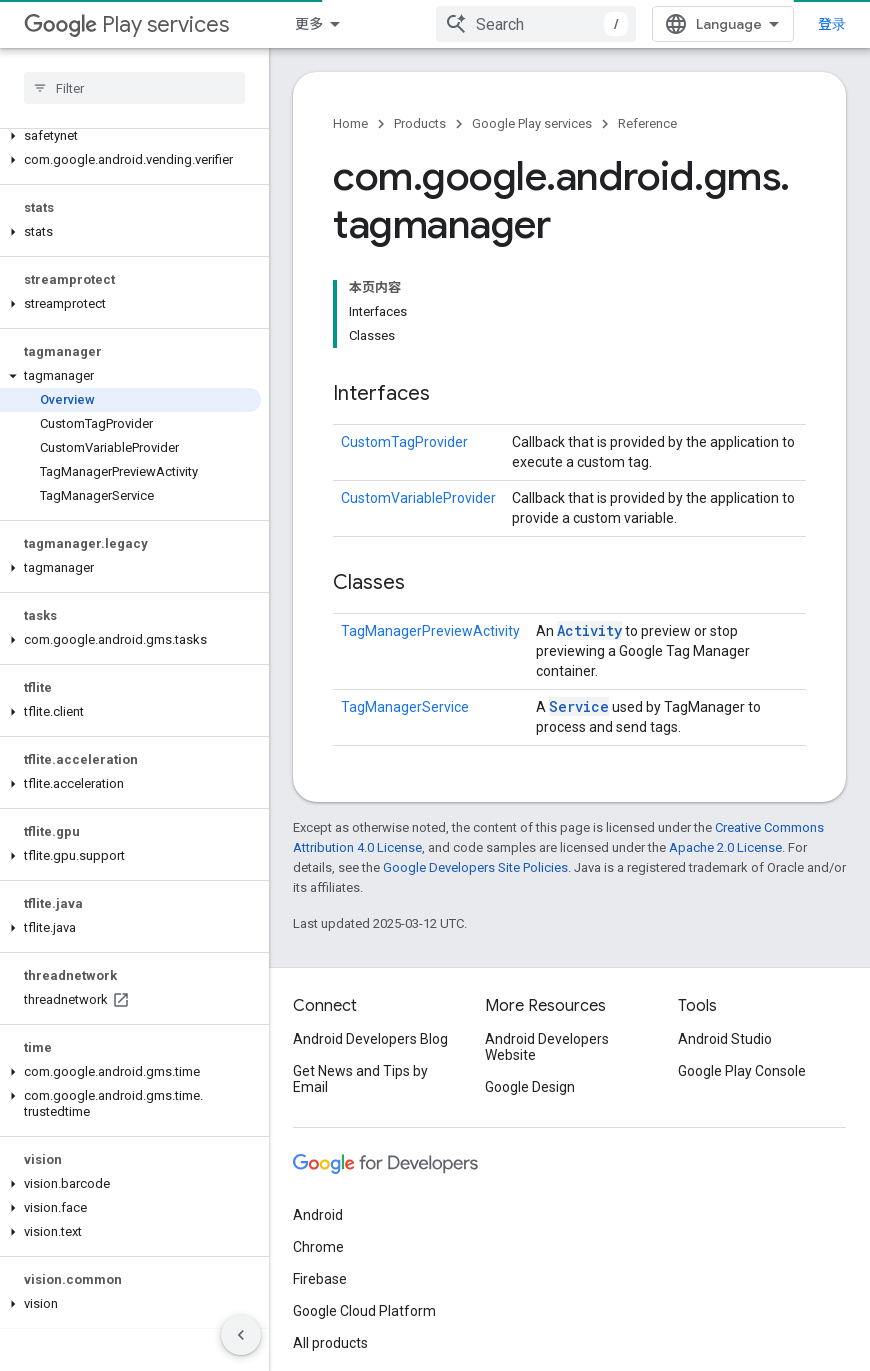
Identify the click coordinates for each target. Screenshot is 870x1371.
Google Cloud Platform (364, 1311)
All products (330, 1343)
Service (579, 706)
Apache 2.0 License (725, 847)
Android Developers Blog (370, 1039)
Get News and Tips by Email (360, 1079)
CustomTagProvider (404, 442)
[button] (130, 136)
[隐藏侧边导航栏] (241, 1335)
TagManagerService (405, 707)
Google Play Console (742, 1071)
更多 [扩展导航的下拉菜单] (309, 24)
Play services (126, 24)
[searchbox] (134, 88)
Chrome (318, 1247)
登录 (832, 24)
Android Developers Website (547, 1047)
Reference (647, 123)
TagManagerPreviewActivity (430, 631)
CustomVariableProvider (418, 498)
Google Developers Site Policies (475, 867)
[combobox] (536, 24)
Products (420, 123)
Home (350, 123)
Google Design (530, 1087)
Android (318, 1215)
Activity (589, 630)
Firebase (320, 1279)
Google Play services (532, 123)
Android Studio (725, 1039)
